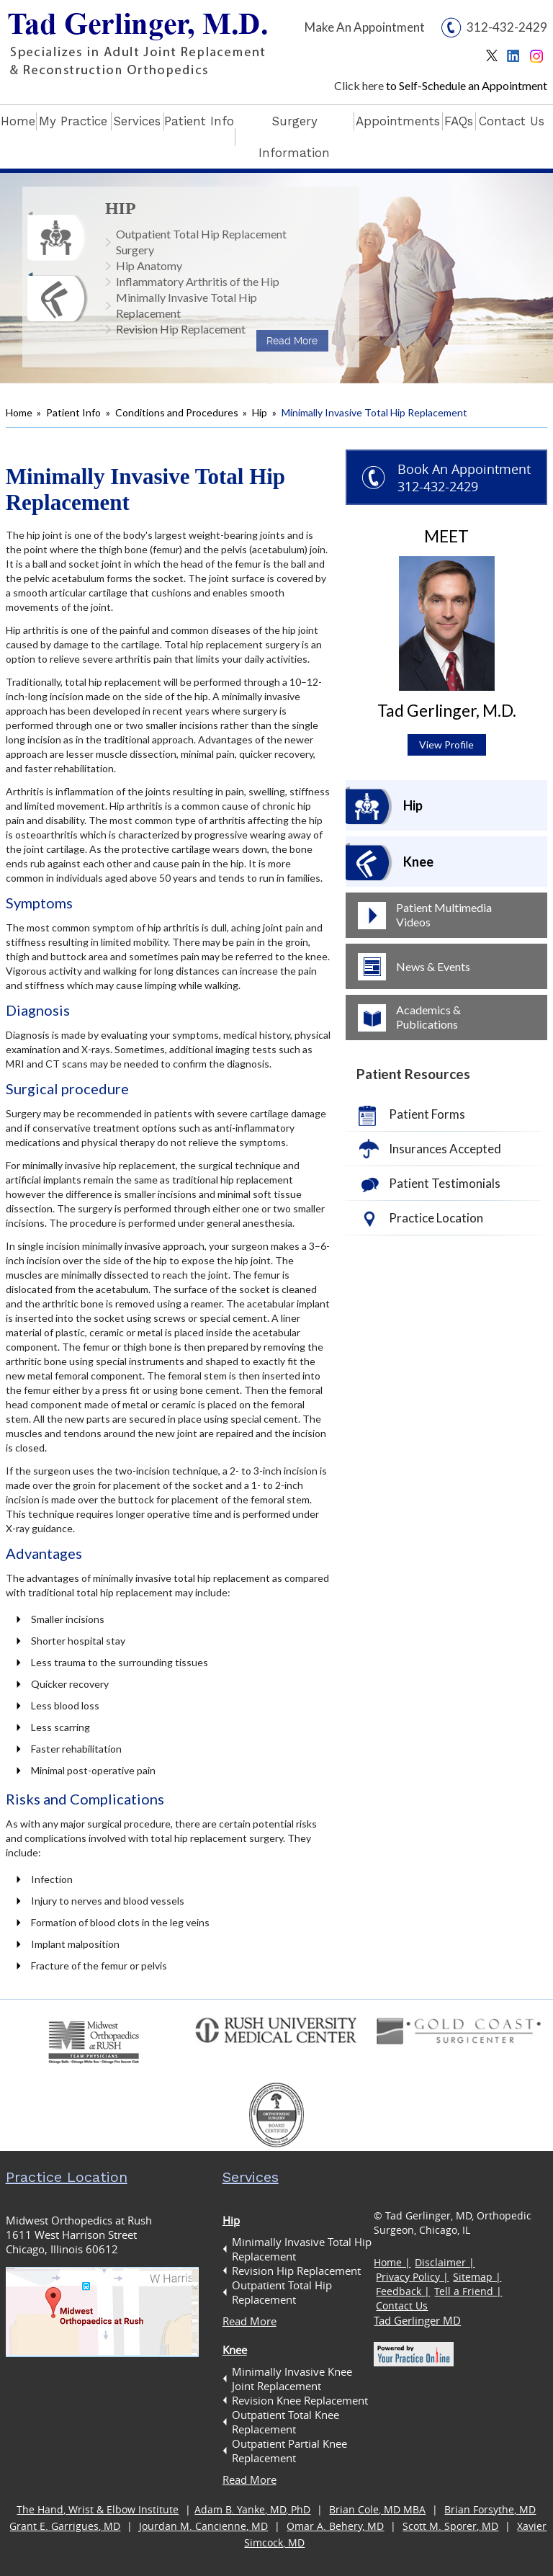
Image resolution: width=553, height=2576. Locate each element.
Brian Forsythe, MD (490, 2509)
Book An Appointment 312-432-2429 (464, 477)
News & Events (433, 966)
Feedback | (403, 2291)
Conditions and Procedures (176, 412)
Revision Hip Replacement (181, 329)
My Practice (73, 121)
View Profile (446, 744)
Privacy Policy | (412, 2277)
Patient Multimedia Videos (444, 914)
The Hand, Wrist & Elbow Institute (98, 2509)
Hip (120, 208)
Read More (292, 340)
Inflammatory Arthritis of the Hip (197, 281)
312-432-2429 (507, 27)
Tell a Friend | (468, 2291)
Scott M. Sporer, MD (450, 2526)
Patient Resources (413, 1073)
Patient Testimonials (444, 1183)
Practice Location (436, 1217)
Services (137, 121)
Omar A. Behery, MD (335, 2526)
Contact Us (511, 121)
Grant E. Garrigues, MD (64, 2526)
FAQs (458, 121)
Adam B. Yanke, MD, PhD (252, 2509)
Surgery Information (294, 137)
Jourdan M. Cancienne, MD (203, 2526)
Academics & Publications (428, 1017)
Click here (359, 85)
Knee (418, 861)
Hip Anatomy (149, 265)
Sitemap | (477, 2277)
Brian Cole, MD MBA (377, 2509)
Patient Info (199, 121)
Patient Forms (427, 1114)
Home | (392, 2262)
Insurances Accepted (445, 1148)
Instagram (538, 59)
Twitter (495, 59)
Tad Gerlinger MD (417, 2320)
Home (18, 121)
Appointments (398, 121)
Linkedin (516, 59)
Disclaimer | (445, 2262)
